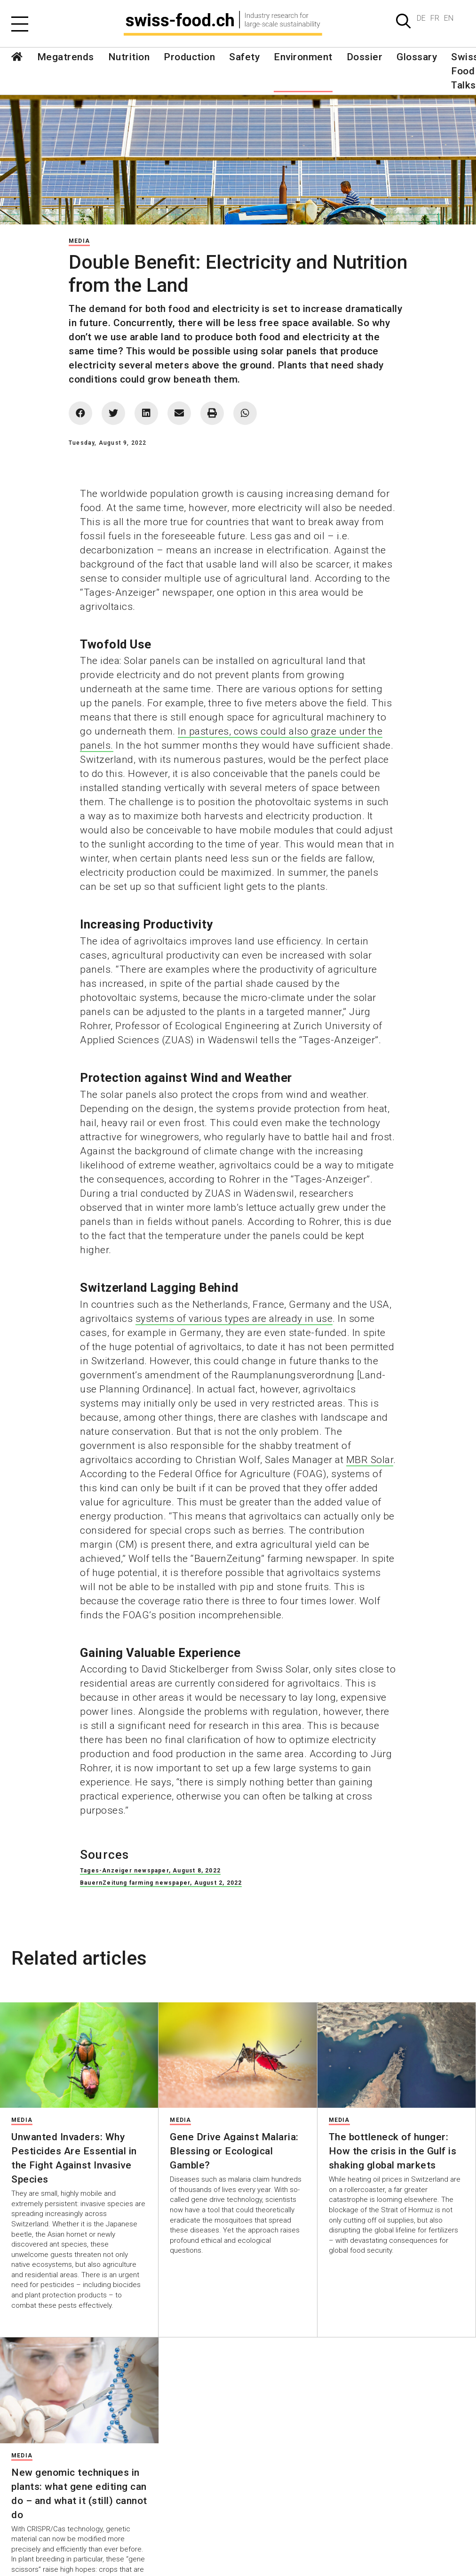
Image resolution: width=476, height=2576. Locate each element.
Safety (244, 57)
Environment (303, 57)
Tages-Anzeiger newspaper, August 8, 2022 (150, 1870)
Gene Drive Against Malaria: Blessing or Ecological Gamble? (234, 2151)
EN (448, 18)
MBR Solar (370, 1459)
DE (421, 18)
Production (189, 57)
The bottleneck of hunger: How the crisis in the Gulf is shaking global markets (393, 2151)
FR (434, 18)
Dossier (365, 57)
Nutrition (129, 57)
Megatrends (65, 57)
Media (79, 241)
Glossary (417, 57)
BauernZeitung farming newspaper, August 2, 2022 (161, 1883)
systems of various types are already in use (234, 1318)
